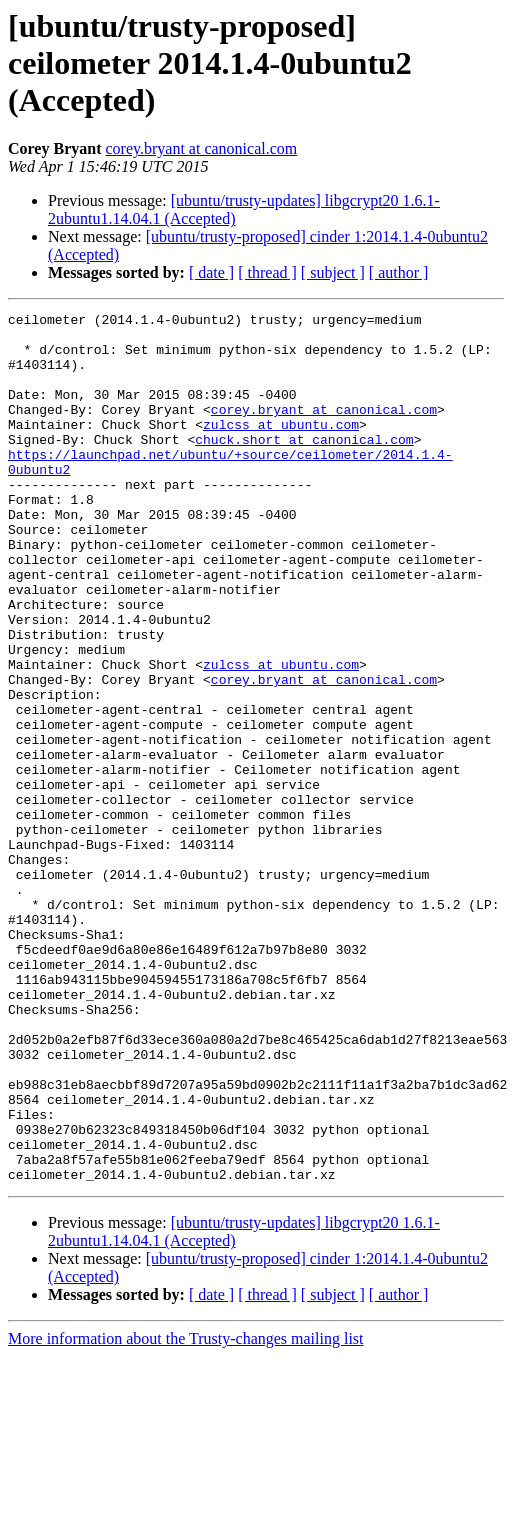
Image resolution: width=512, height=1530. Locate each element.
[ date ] (211, 272)
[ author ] (399, 272)
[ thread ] (267, 272)
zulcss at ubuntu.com (281, 448)
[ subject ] (333, 272)
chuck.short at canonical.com (304, 466)
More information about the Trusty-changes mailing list (186, 1512)
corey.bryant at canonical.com (201, 148)
